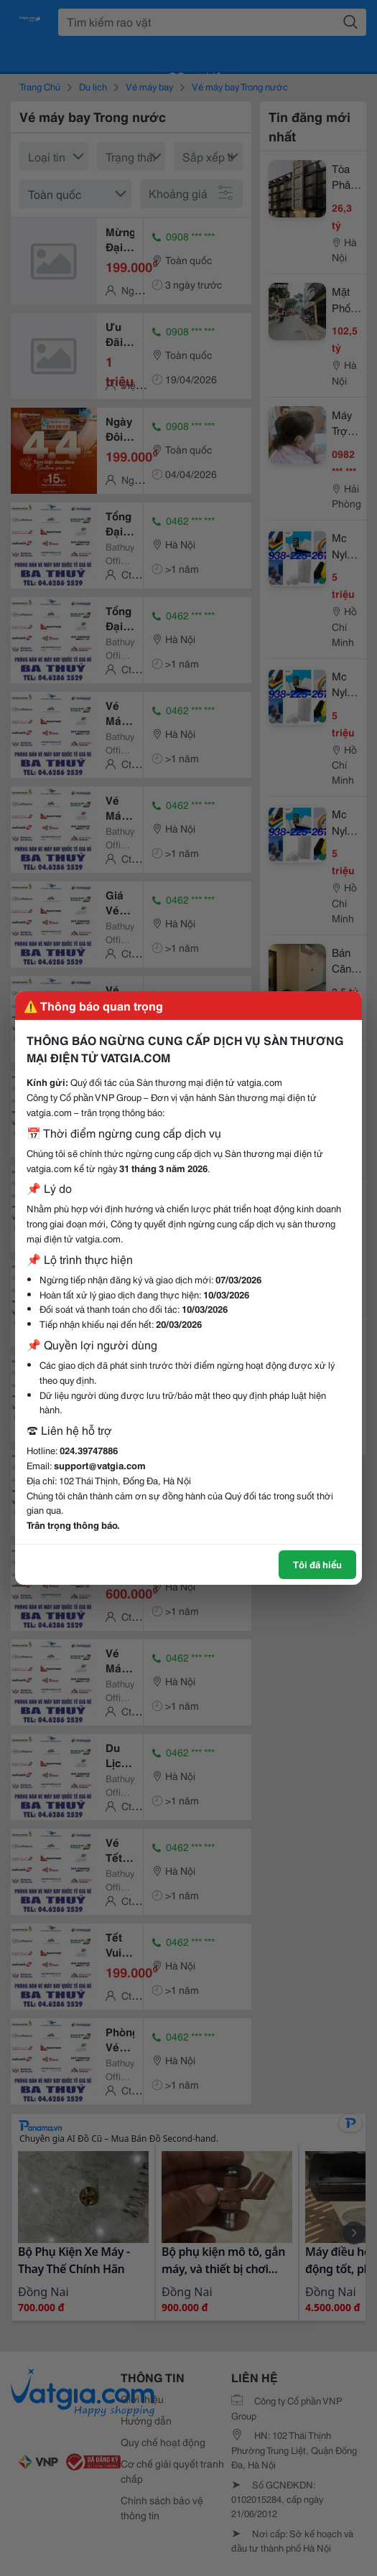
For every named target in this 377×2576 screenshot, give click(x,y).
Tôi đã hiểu (317, 1564)
